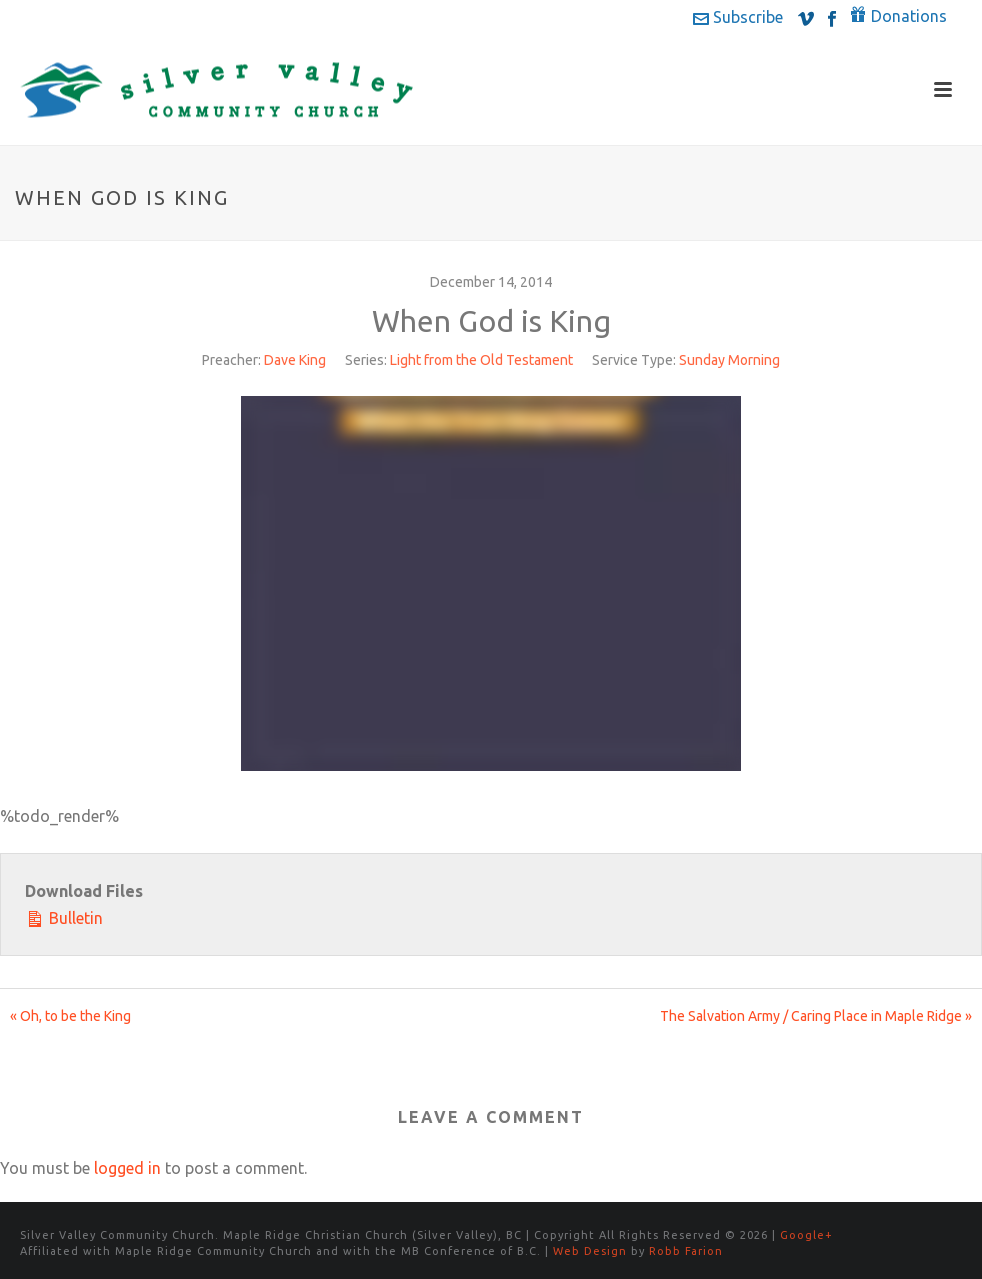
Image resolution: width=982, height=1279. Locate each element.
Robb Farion (686, 1251)
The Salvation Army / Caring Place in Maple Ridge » (816, 1016)
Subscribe (738, 17)
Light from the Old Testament (481, 360)
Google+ (806, 1235)
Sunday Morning (729, 360)
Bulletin (64, 916)
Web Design (590, 1251)
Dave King (295, 360)
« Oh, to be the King (70, 1016)
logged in (127, 1168)
